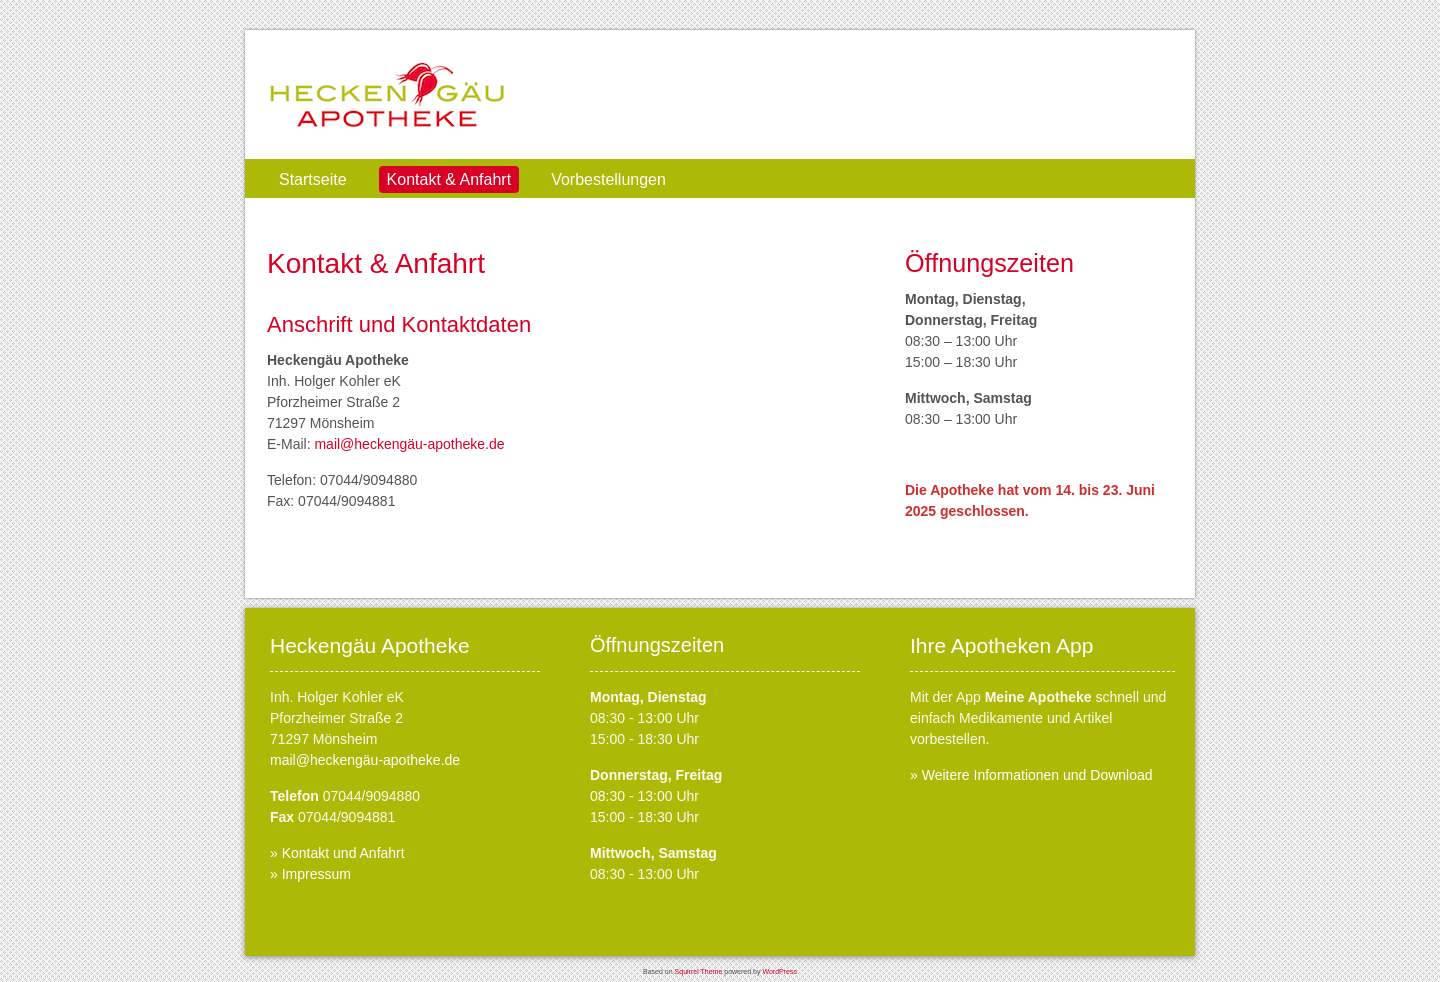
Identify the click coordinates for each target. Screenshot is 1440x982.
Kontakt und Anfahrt (343, 853)
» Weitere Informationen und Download (1031, 775)
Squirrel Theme (699, 971)
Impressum (316, 874)
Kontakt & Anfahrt (449, 179)
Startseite (313, 179)
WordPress (779, 971)
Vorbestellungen (608, 179)
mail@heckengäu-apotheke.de (409, 444)
